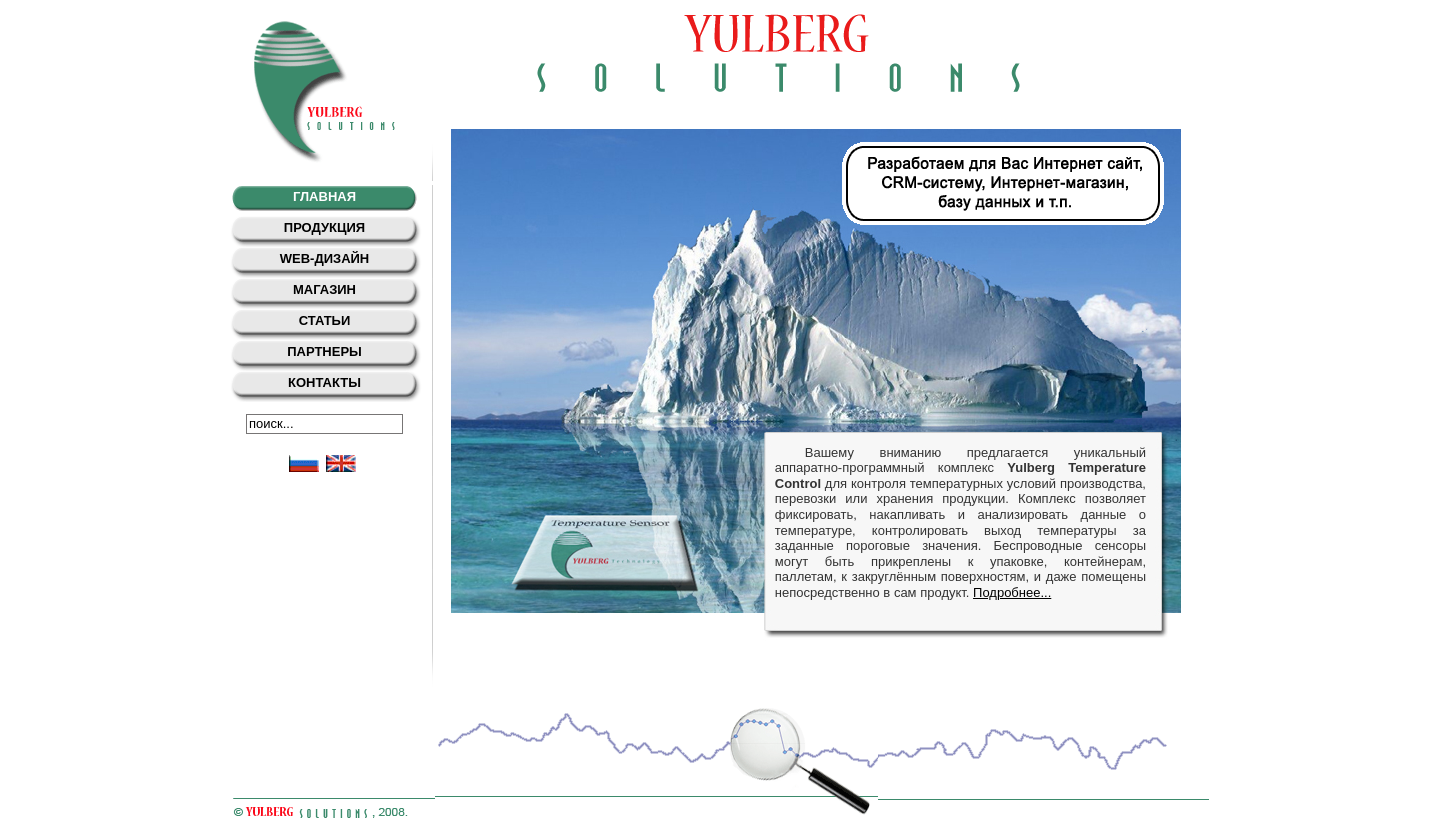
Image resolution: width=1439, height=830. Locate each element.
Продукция (324, 227)
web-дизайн (325, 258)
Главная (324, 196)
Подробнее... (1012, 592)
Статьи (325, 320)
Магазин (324, 289)
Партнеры (324, 351)
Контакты (324, 382)
